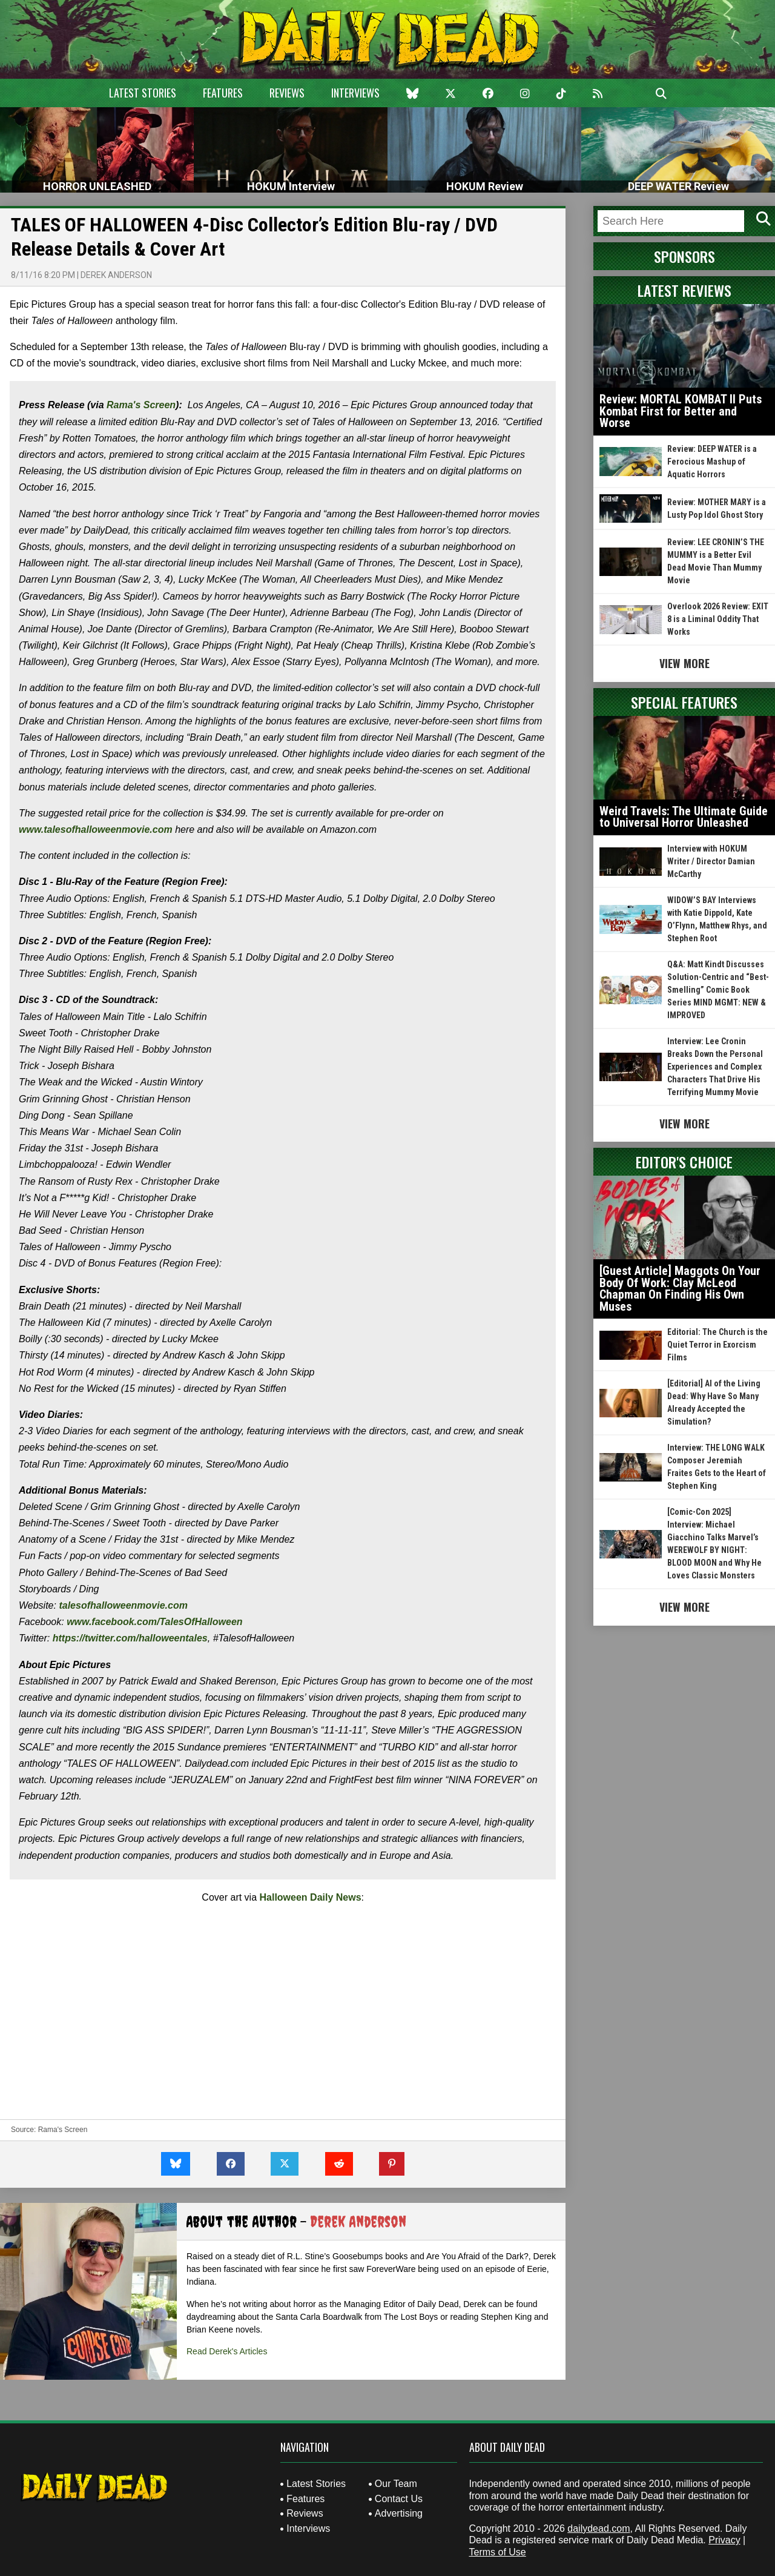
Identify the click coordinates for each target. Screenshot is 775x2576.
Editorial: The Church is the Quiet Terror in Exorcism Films (717, 1344)
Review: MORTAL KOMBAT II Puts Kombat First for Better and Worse (680, 411)
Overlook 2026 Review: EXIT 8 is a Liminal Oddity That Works (717, 619)
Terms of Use (497, 2552)
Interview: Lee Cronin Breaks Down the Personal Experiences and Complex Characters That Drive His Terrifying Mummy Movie (715, 1066)
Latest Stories (142, 93)
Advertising (399, 2513)
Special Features (684, 702)
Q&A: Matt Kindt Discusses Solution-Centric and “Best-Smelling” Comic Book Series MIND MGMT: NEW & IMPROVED (718, 989)
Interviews (355, 93)
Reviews (287, 93)
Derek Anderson (116, 275)
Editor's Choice (684, 1162)
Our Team (396, 2483)
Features (223, 93)
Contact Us (399, 2499)
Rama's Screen (141, 405)
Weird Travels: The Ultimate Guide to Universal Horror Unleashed (683, 817)
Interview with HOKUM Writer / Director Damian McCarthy (711, 861)
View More (684, 663)
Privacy (724, 2540)
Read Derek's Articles (226, 2351)
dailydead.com (598, 2528)
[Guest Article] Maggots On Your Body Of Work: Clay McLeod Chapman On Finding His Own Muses (679, 1288)
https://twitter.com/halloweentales (130, 1638)
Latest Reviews (684, 290)
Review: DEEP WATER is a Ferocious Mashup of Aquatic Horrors (712, 461)
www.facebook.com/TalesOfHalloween (154, 1622)
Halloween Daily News (310, 1897)
